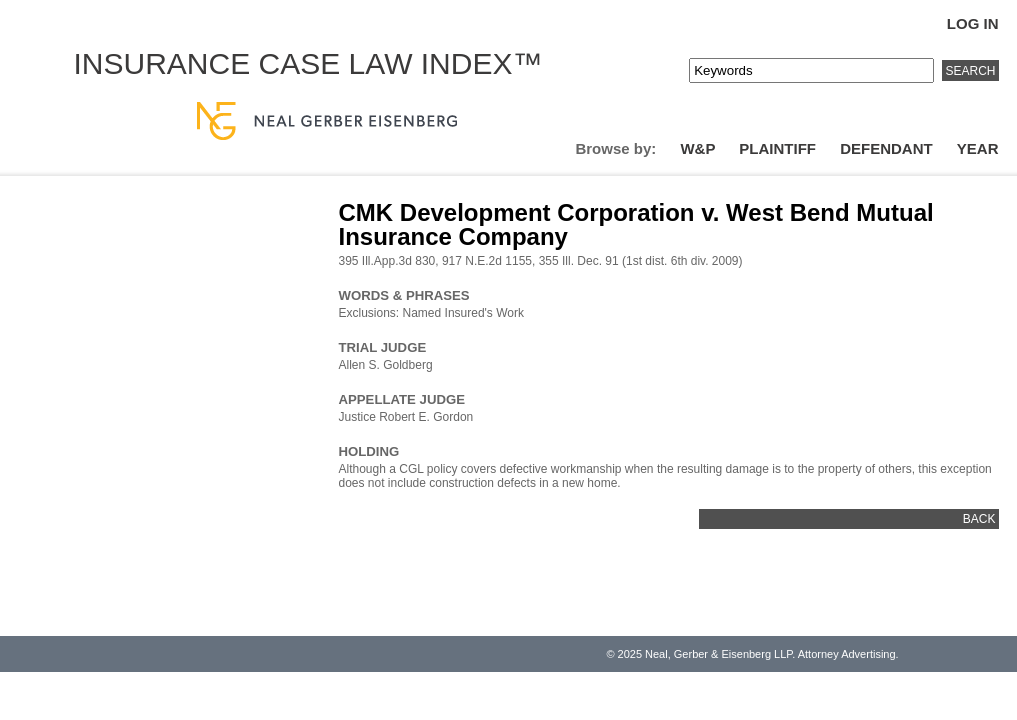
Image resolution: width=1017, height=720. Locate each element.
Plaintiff (777, 148)
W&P (697, 148)
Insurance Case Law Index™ (308, 63)
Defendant (886, 148)
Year (978, 148)
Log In (973, 23)
